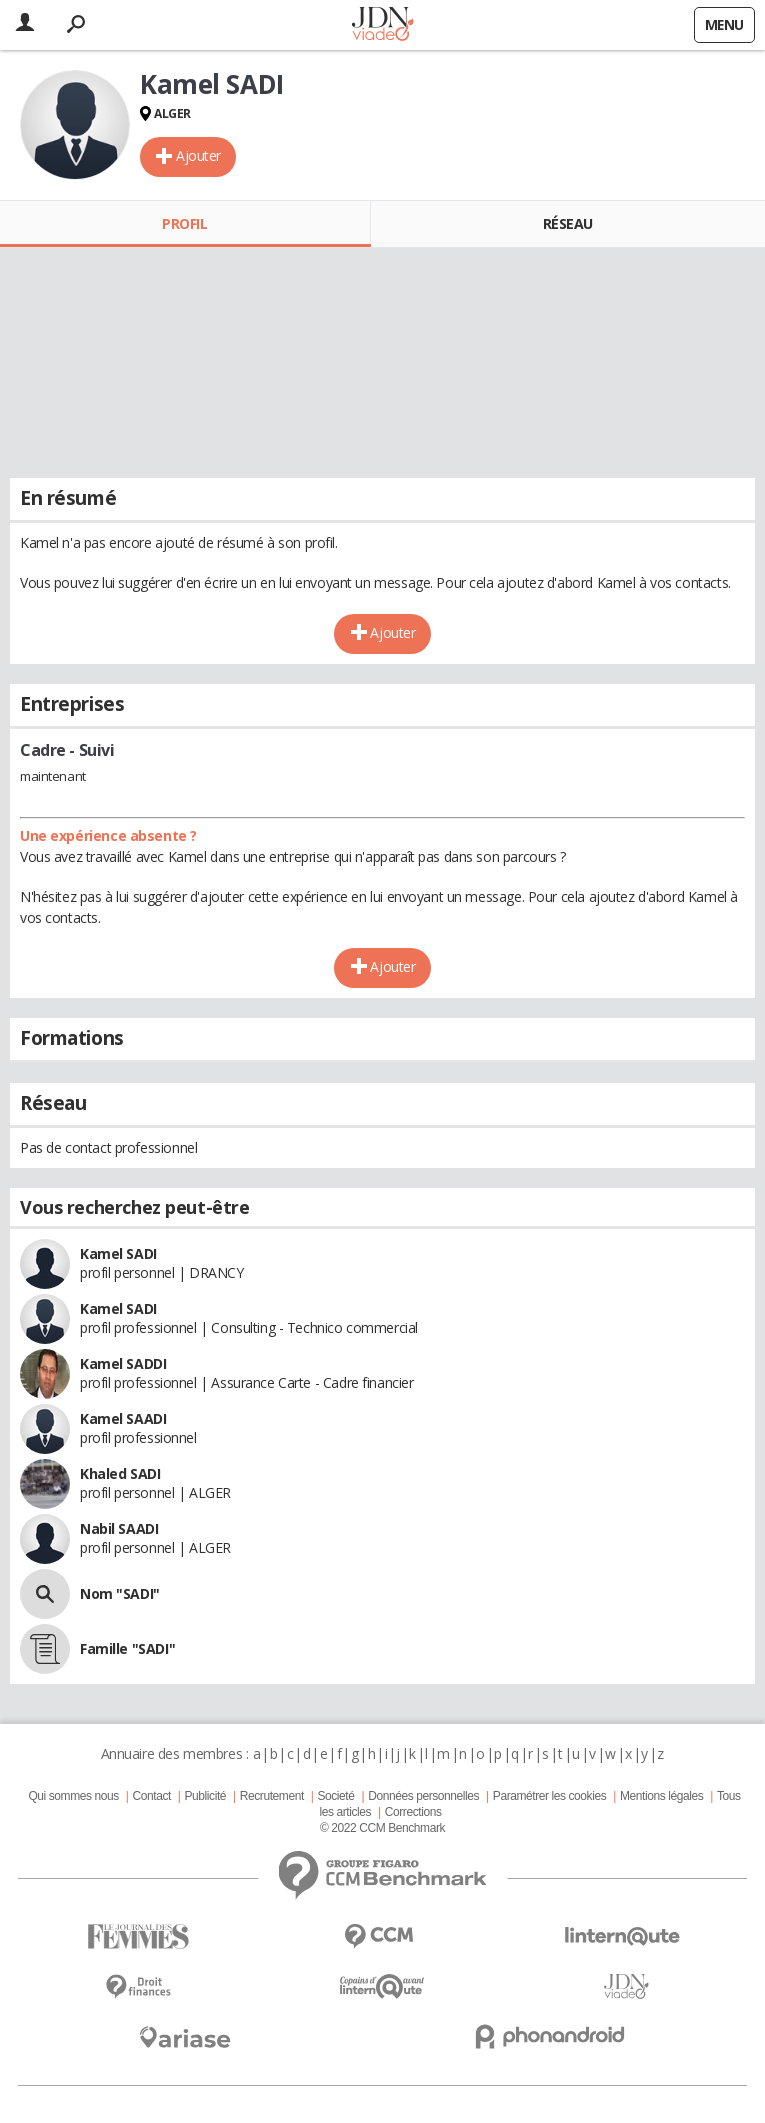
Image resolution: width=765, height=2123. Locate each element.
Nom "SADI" (120, 1593)
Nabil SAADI (119, 1528)
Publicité (206, 1796)
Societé (335, 1796)
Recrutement (272, 1796)
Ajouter (198, 155)
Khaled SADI (120, 1473)
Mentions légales (661, 1796)
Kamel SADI (118, 1253)
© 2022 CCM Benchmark (382, 1828)
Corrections (413, 1812)
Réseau (568, 223)
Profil (184, 223)
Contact (151, 1796)
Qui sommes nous (73, 1796)
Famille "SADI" (127, 1648)
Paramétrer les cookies (549, 1796)
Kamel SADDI (123, 1363)
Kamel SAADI (123, 1418)
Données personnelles (423, 1796)
